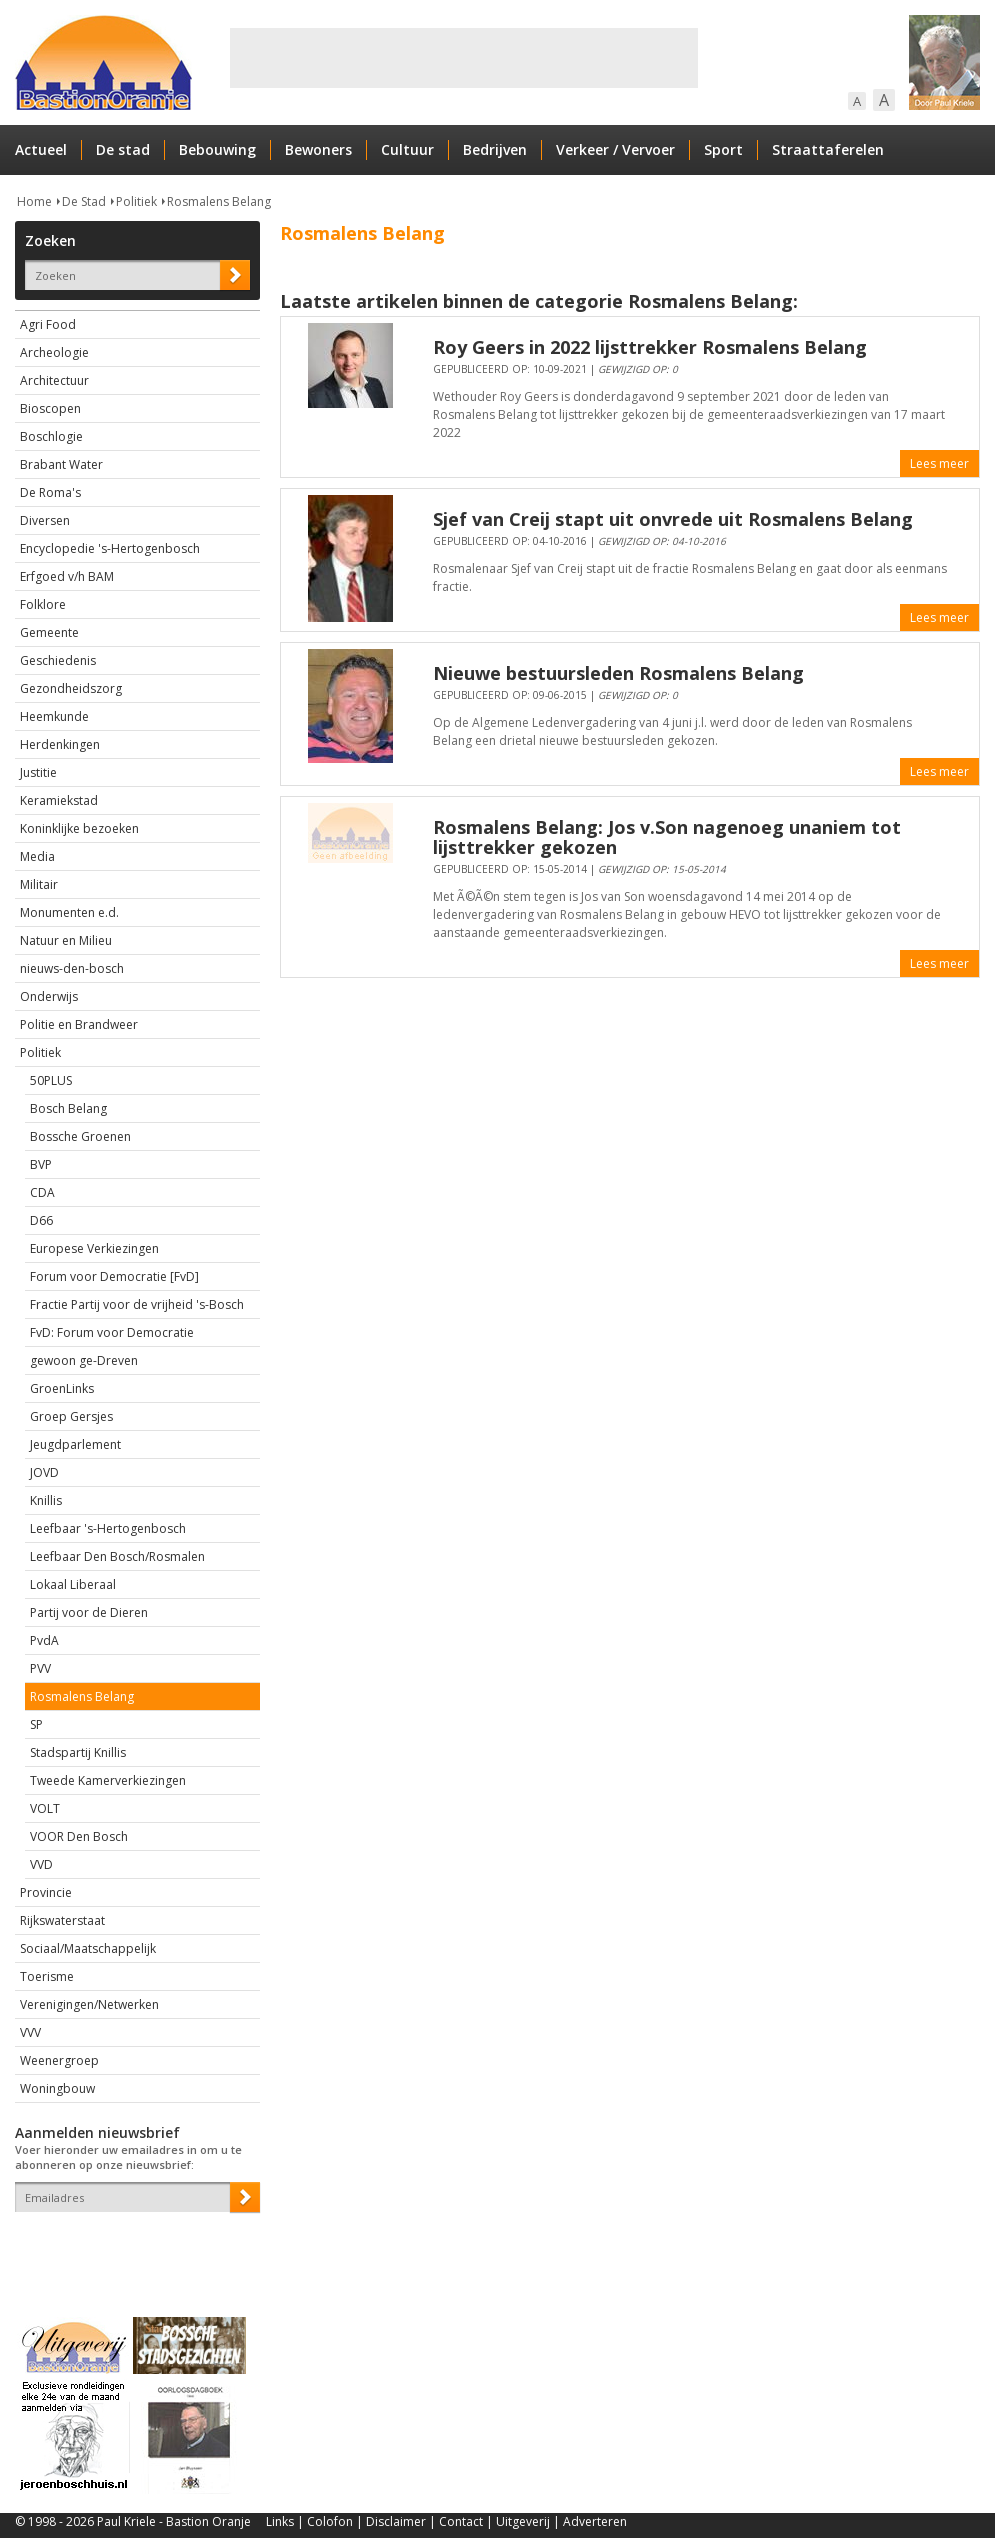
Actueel (41, 149)
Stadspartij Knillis (78, 1752)
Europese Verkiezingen (94, 1248)
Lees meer (939, 463)
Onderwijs (49, 996)
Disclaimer (396, 2521)
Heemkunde (54, 716)
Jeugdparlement (75, 1444)
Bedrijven (495, 149)
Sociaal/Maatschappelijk (88, 1948)
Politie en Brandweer (79, 1024)
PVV (40, 1668)
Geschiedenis (58, 660)
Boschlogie (51, 436)
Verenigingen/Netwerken (89, 2004)
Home (34, 201)
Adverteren (595, 2521)
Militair (39, 884)
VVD (41, 1864)
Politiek (136, 201)
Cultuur (407, 149)
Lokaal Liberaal (73, 1584)
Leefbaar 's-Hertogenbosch (108, 1528)
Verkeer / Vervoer (615, 149)
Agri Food (48, 324)
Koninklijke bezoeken (79, 828)
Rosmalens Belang (219, 201)
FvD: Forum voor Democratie (112, 1332)
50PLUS (51, 1080)
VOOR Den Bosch (79, 1836)
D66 (41, 1220)
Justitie (38, 772)
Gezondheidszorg (71, 688)
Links (280, 2521)
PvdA (44, 1640)
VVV (30, 2032)
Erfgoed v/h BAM (67, 576)
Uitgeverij (523, 2521)
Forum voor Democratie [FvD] (114, 1276)
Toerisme (47, 1976)
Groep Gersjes (71, 1416)
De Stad (84, 201)
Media (37, 856)
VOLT (45, 1808)
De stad (123, 149)
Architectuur (54, 380)
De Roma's (50, 492)
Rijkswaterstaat (62, 1920)
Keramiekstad (59, 800)
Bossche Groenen (80, 1136)
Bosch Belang (68, 1108)
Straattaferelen (828, 149)
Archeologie (54, 352)
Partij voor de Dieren (89, 1612)
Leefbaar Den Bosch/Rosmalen (117, 1556)
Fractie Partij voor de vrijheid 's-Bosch (137, 1304)
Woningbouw (57, 2088)
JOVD (44, 1472)
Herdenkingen (60, 744)
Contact (461, 2521)
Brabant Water (61, 464)
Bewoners (318, 149)
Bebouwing (217, 149)
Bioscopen (50, 408)
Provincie (46, 1892)
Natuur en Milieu (66, 940)
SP (36, 1724)
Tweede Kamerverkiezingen (108, 1780)
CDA (42, 1192)
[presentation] (132, 2247)
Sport (723, 149)
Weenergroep (59, 2060)
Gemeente (49, 632)
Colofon (330, 2521)
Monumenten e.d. (69, 912)
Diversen (45, 520)
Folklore (43, 604)
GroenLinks (62, 1388)
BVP (41, 1164)
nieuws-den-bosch (72, 968)
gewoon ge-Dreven (84, 1360)
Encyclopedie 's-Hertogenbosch (110, 548)
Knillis (46, 1500)
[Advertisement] (464, 58)
